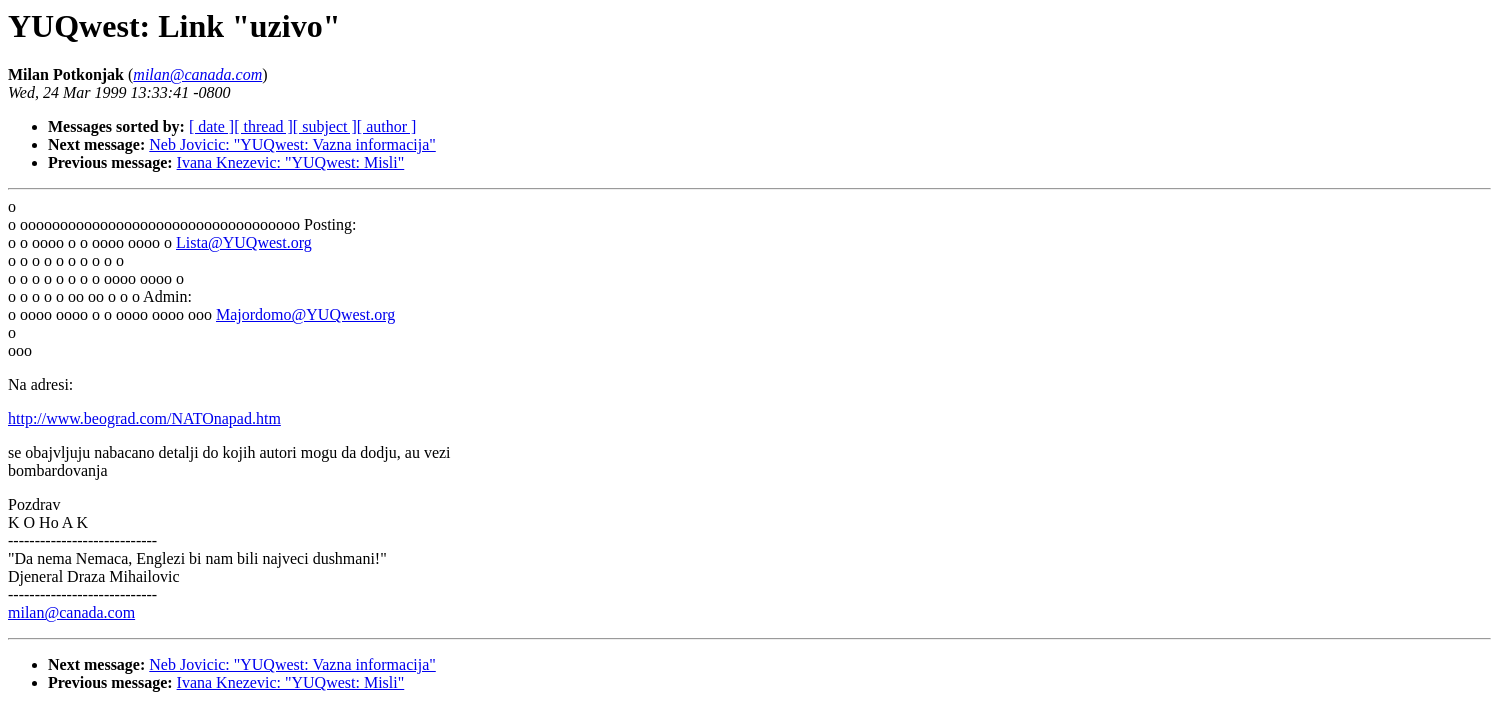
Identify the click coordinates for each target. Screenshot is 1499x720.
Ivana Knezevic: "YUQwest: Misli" (291, 162)
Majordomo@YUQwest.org (305, 314)
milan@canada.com (71, 612)
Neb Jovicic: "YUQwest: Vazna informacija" (292, 144)
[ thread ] (263, 126)
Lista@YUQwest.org (244, 242)
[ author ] (387, 126)
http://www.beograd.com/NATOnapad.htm (144, 418)
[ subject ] (325, 126)
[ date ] (211, 126)
